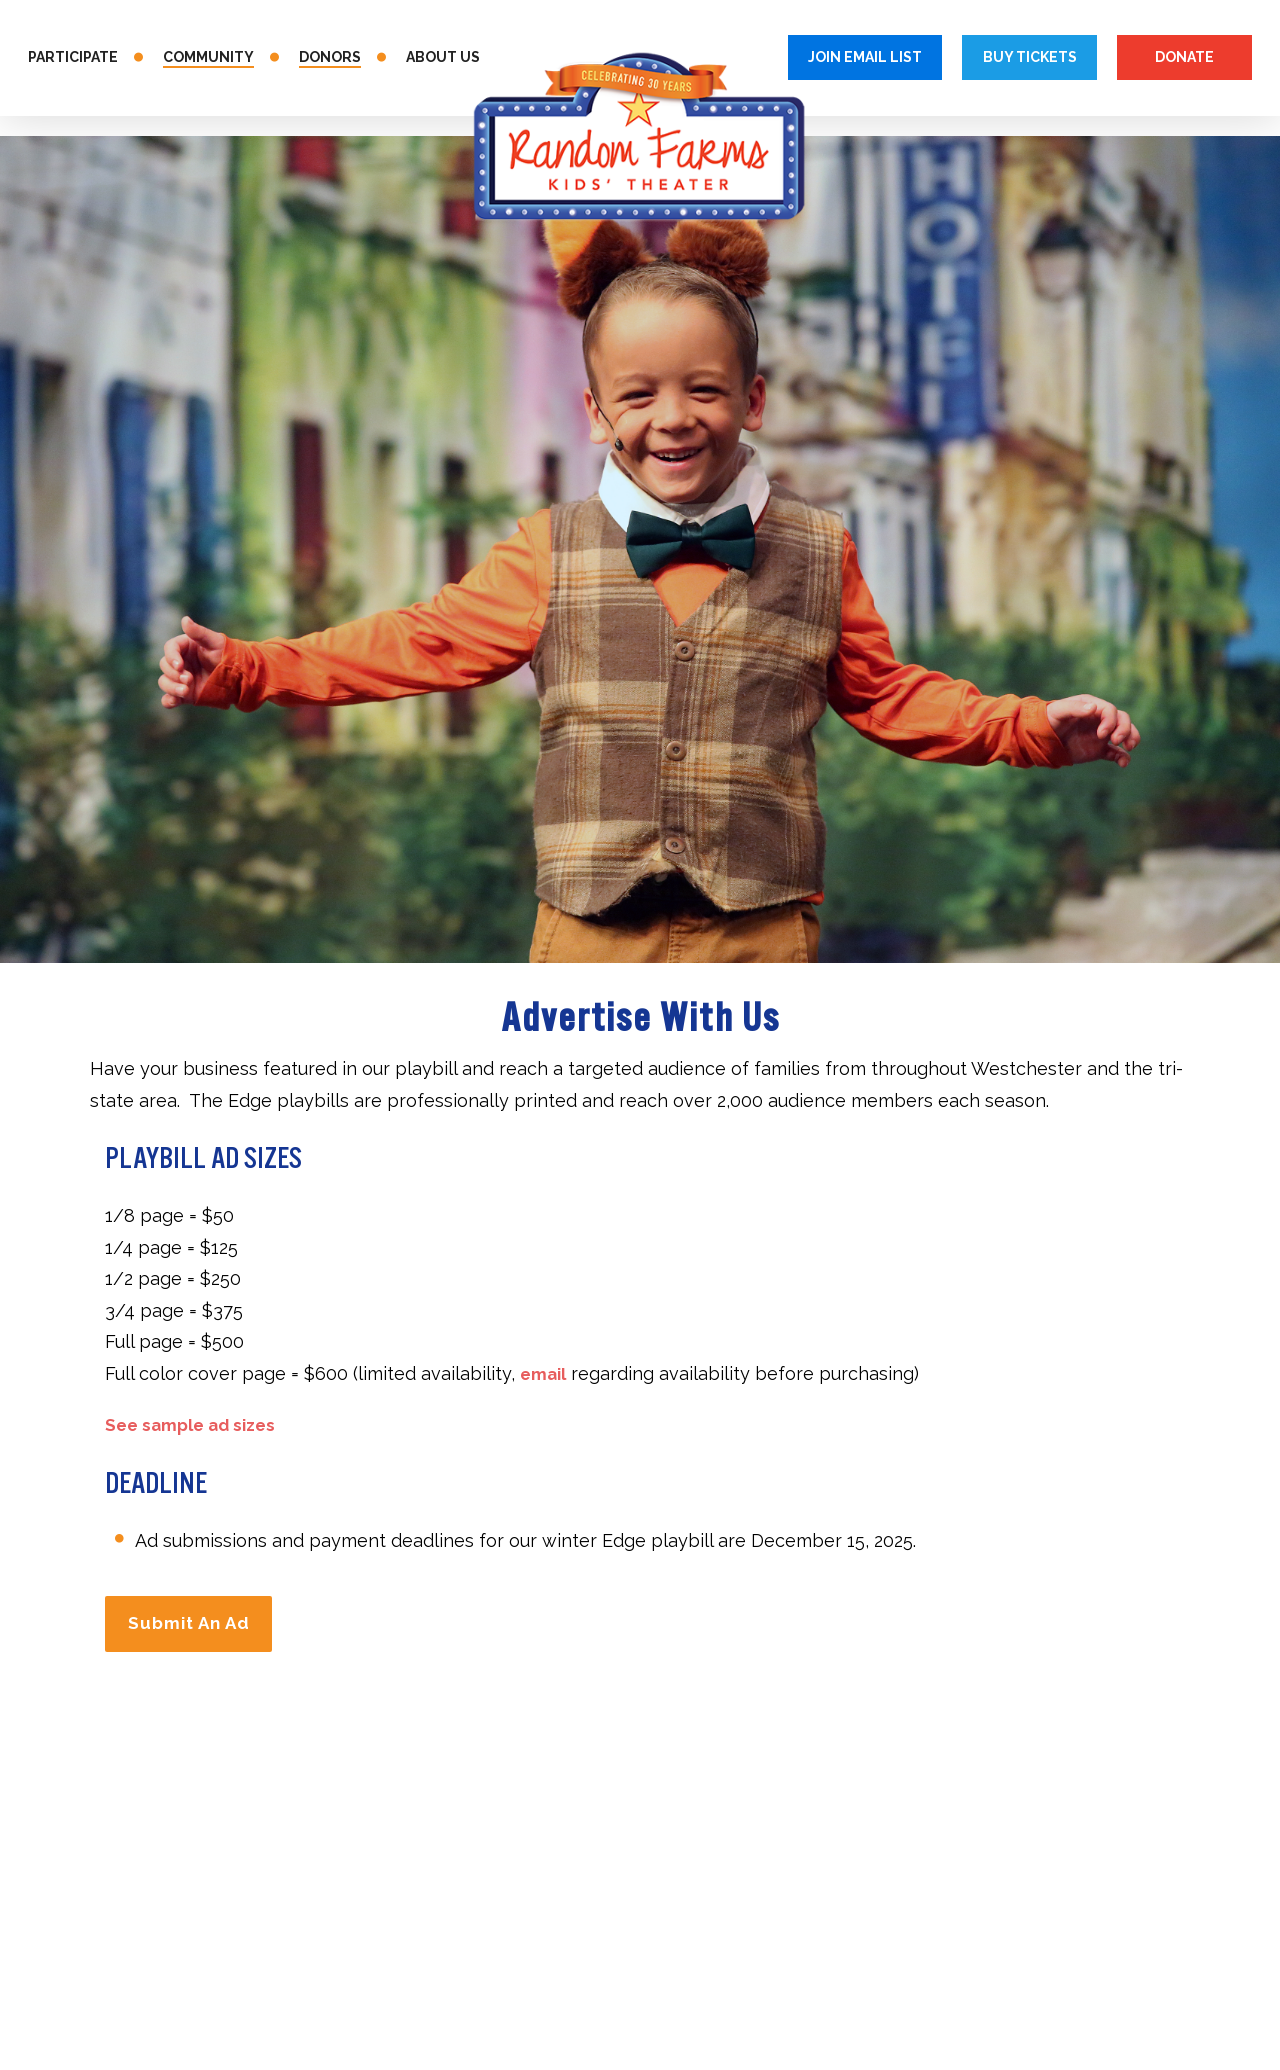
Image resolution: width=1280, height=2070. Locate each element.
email (545, 1373)
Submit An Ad (196, 1620)
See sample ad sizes (195, 1424)
